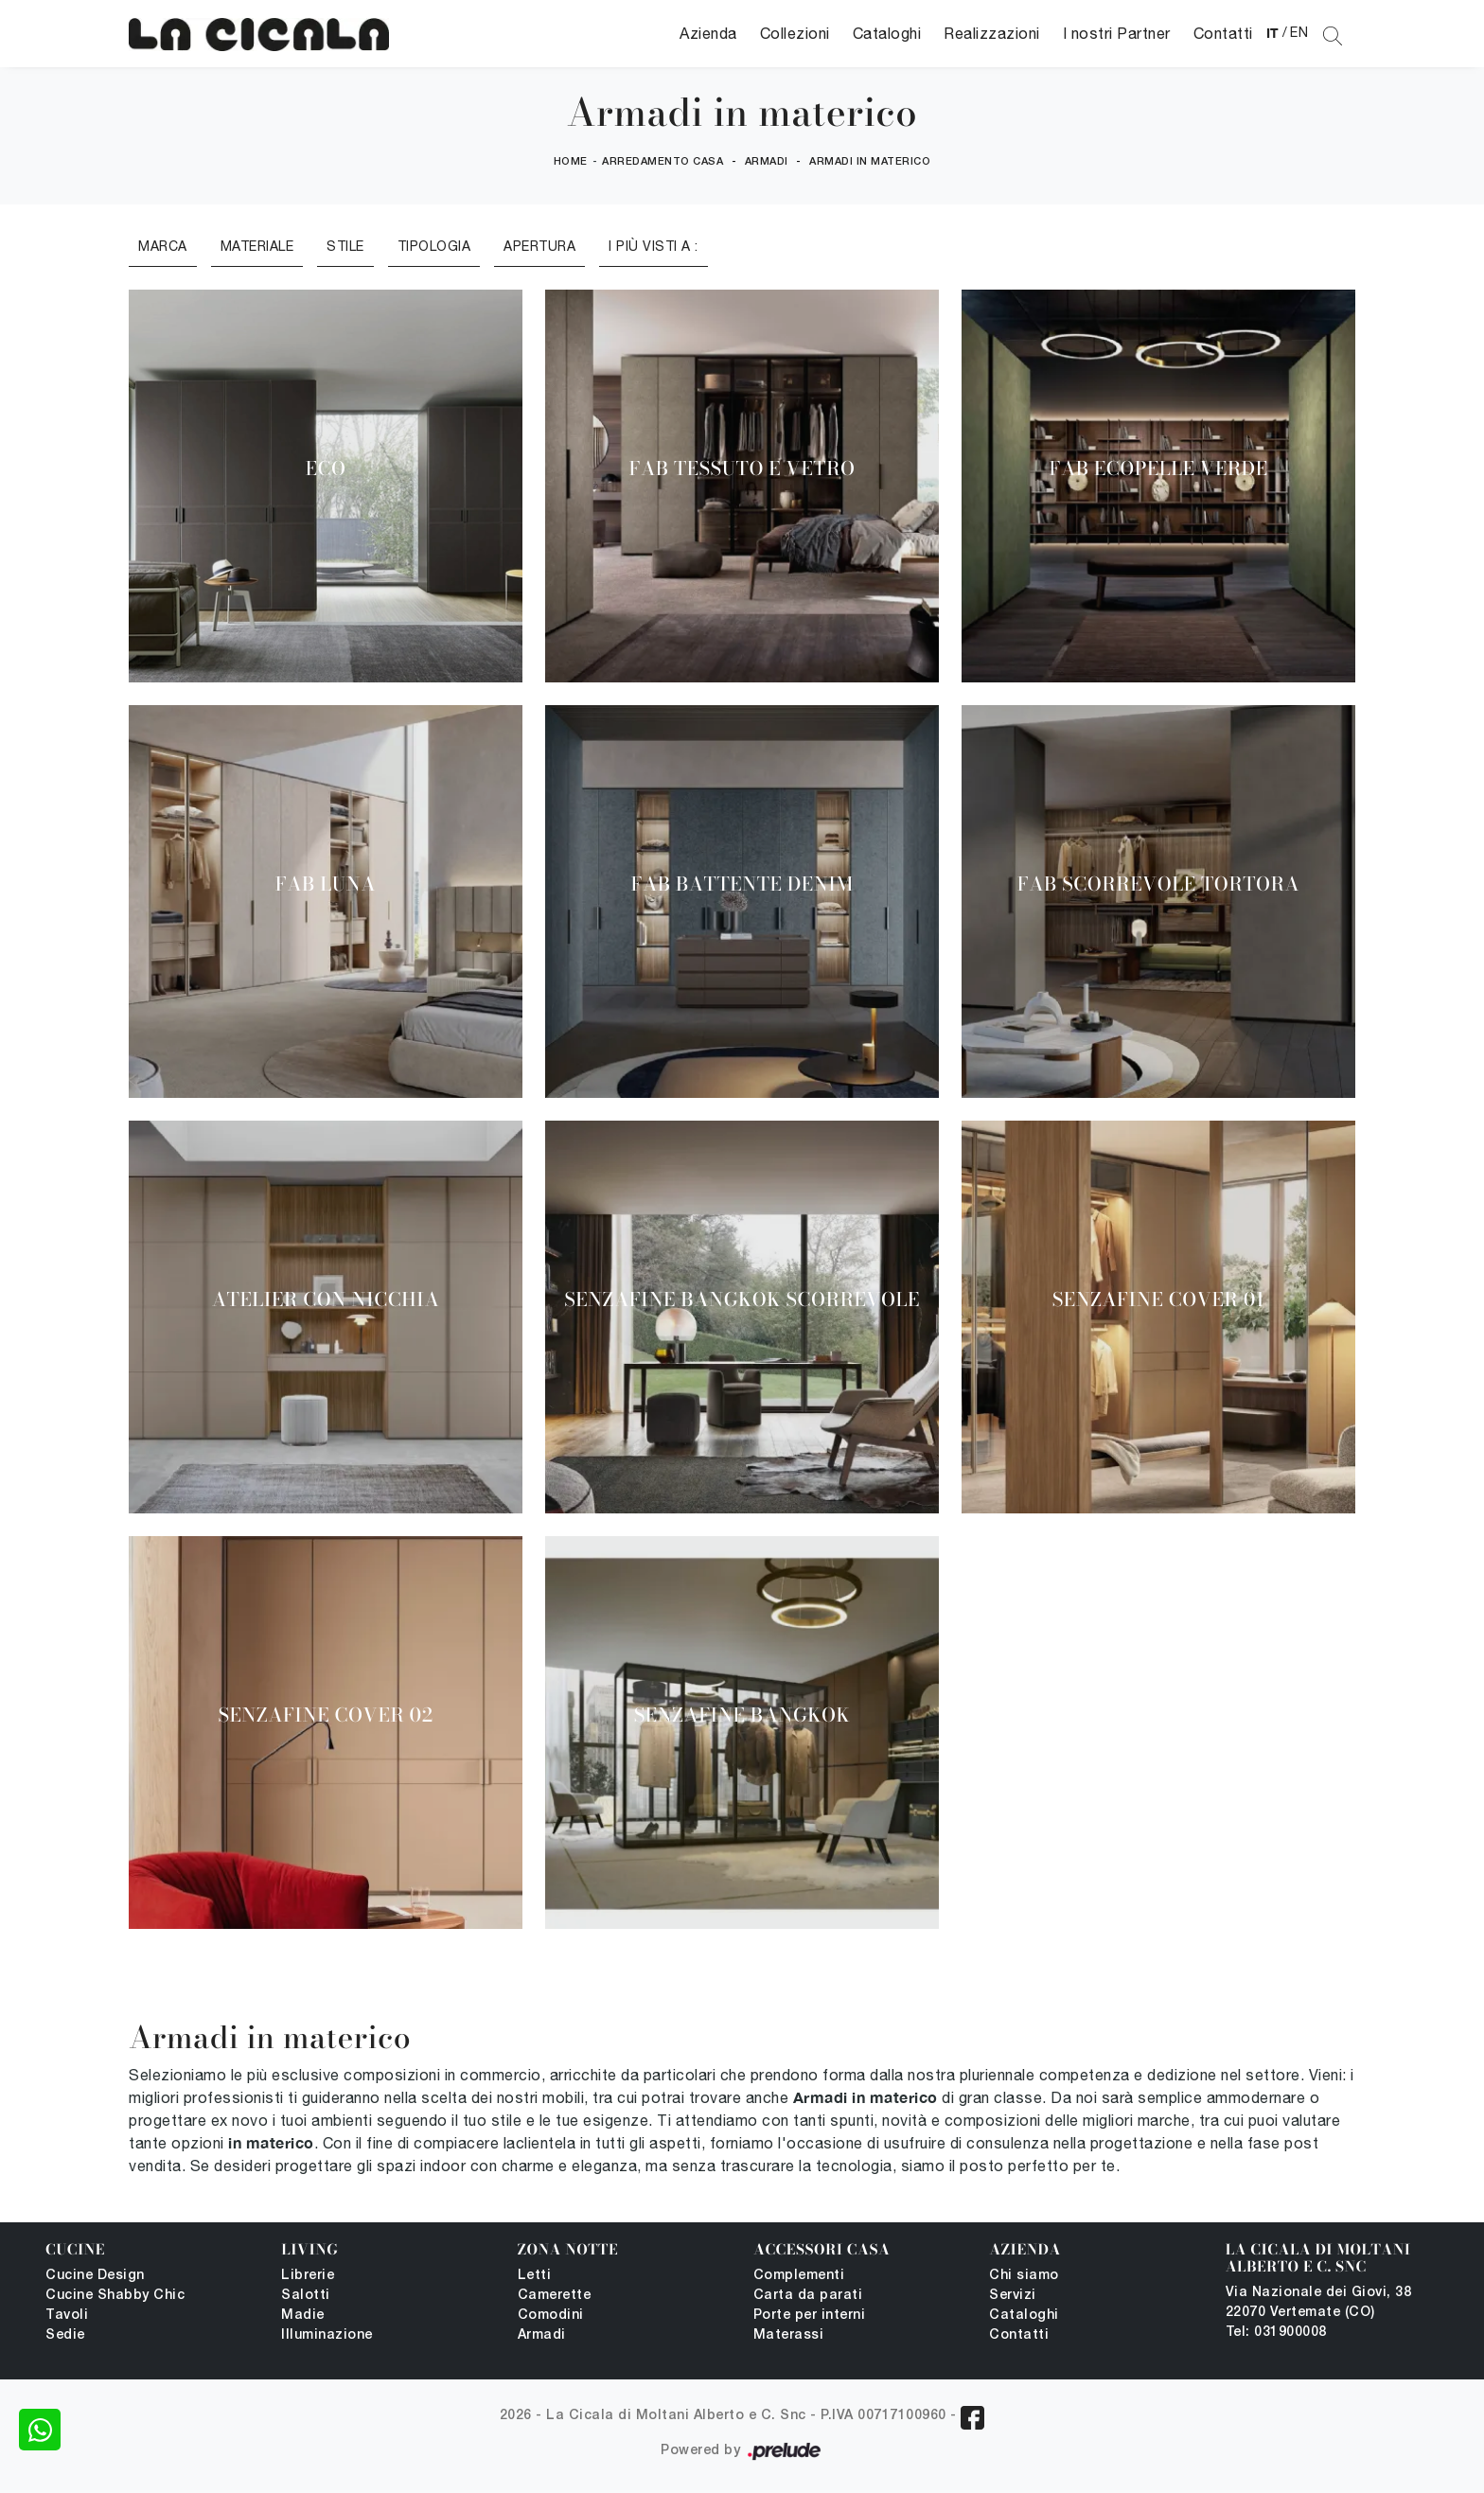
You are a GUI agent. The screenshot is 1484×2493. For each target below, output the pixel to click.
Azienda (708, 33)
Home (571, 162)
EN (1299, 32)
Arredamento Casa (662, 162)
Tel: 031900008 (1276, 2332)
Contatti (1223, 33)
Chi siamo (1024, 2276)
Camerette (555, 2296)
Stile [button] (345, 246)
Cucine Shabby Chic (115, 2296)
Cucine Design (95, 2276)
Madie (303, 2315)
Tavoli (66, 2315)
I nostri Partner (1117, 33)
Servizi (1012, 2296)
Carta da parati (808, 2296)
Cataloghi (887, 33)
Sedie (65, 2335)
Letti (535, 2276)
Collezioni (795, 33)
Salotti (305, 2296)
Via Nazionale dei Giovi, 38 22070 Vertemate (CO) (1319, 2303)
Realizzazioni (992, 33)
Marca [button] (162, 246)
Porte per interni (809, 2315)
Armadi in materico (869, 162)
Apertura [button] (539, 246)
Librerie (307, 2276)
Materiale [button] (257, 246)
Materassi (788, 2335)
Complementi (799, 2276)
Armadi (766, 162)
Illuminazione (327, 2335)
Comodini (551, 2315)
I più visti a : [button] (653, 246)
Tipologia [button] (434, 246)
